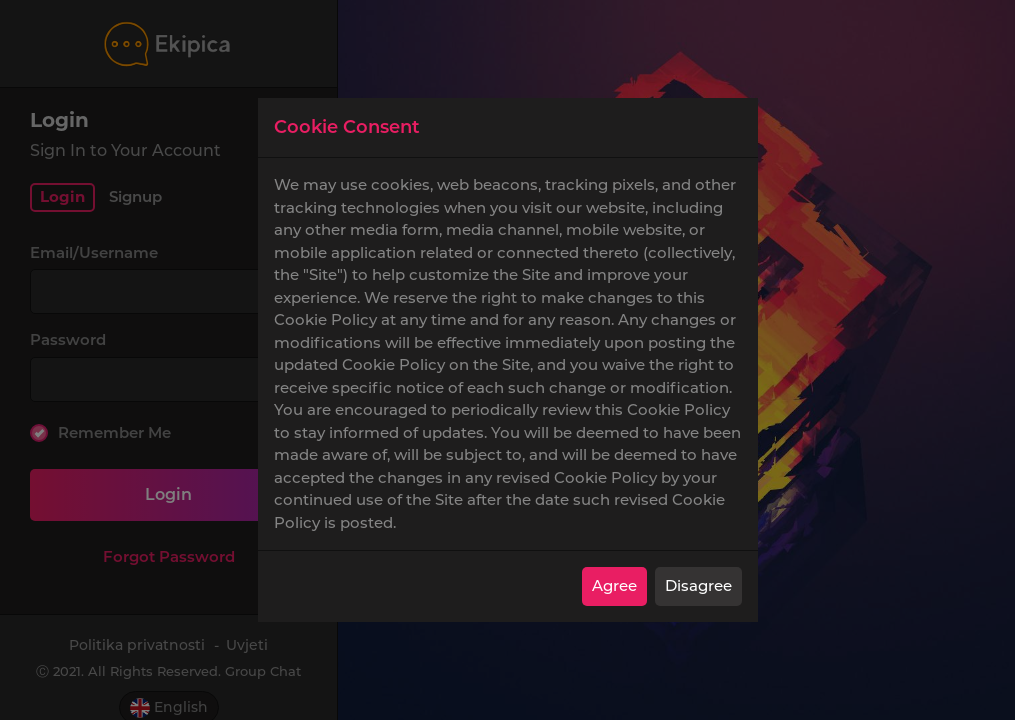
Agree (614, 585)
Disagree (698, 585)
